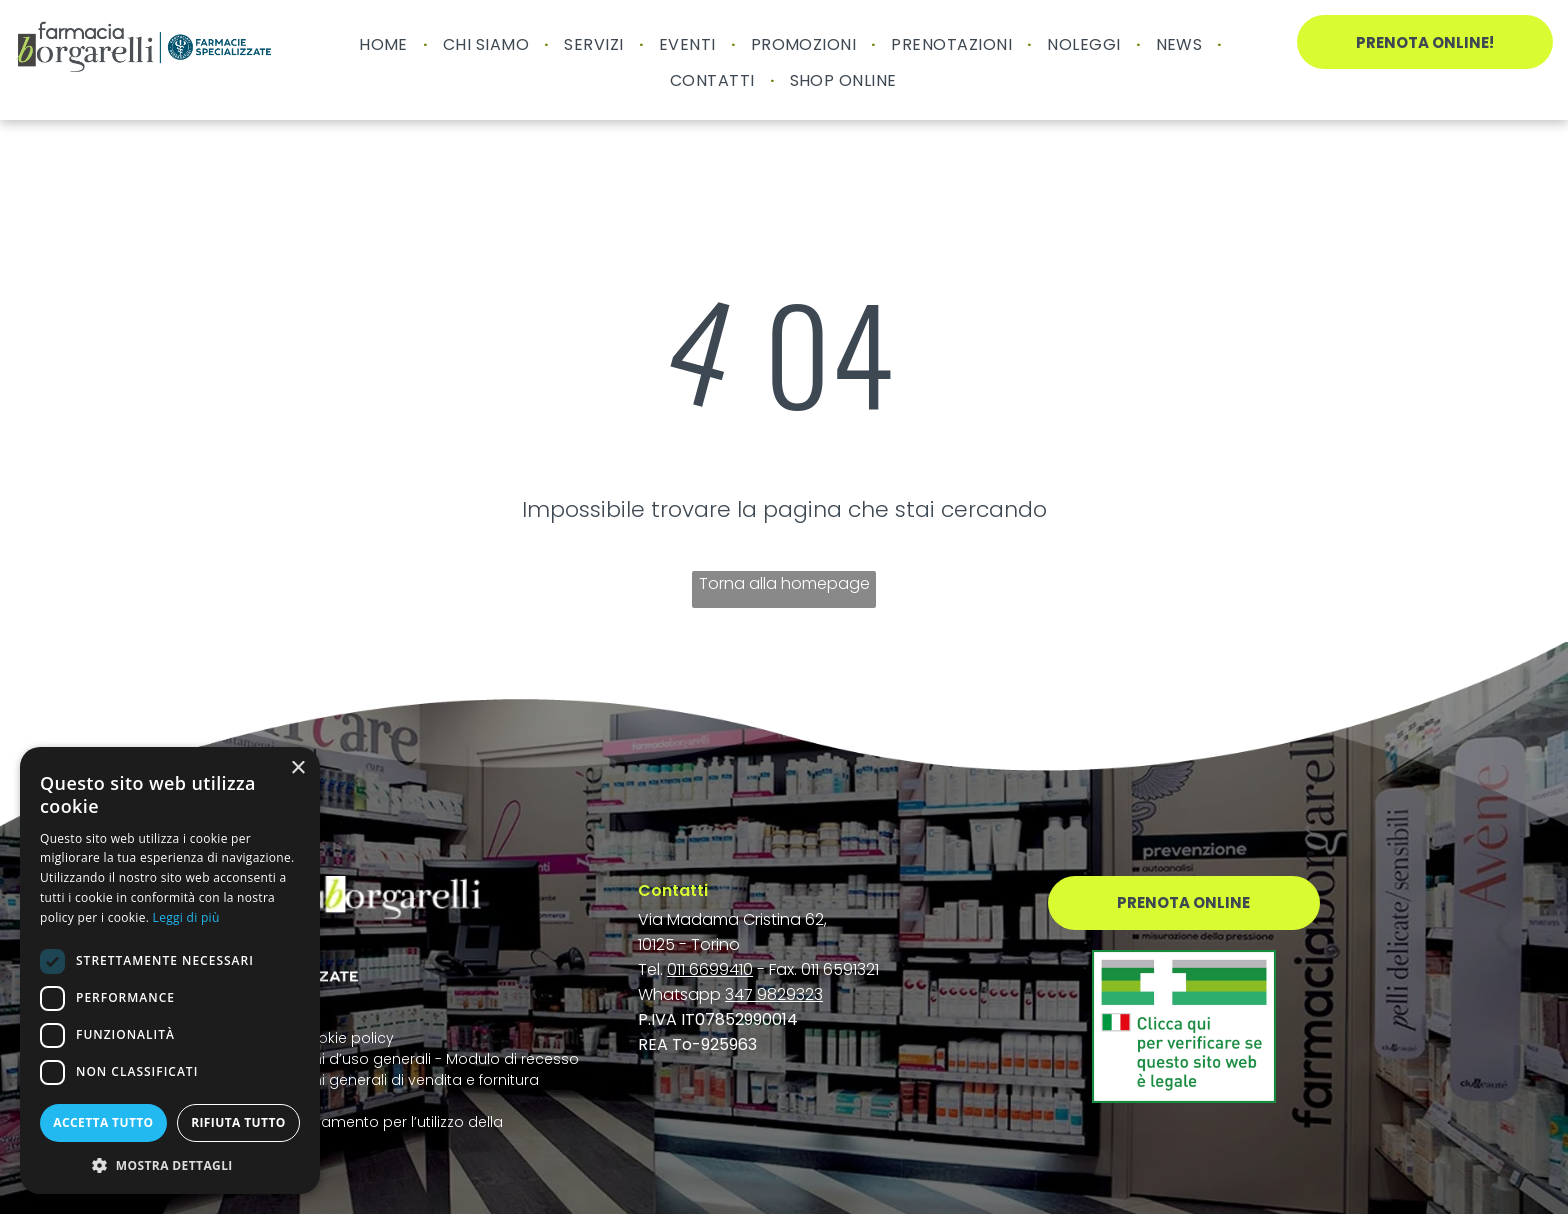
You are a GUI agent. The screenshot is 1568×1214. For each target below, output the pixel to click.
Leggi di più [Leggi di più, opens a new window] (186, 917)
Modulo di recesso (512, 1059)
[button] (170, 1164)
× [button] (297, 768)
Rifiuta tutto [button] (238, 1122)
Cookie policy (345, 1038)
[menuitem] (386, 44)
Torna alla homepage (784, 583)
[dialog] (170, 970)
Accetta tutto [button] (103, 1122)
